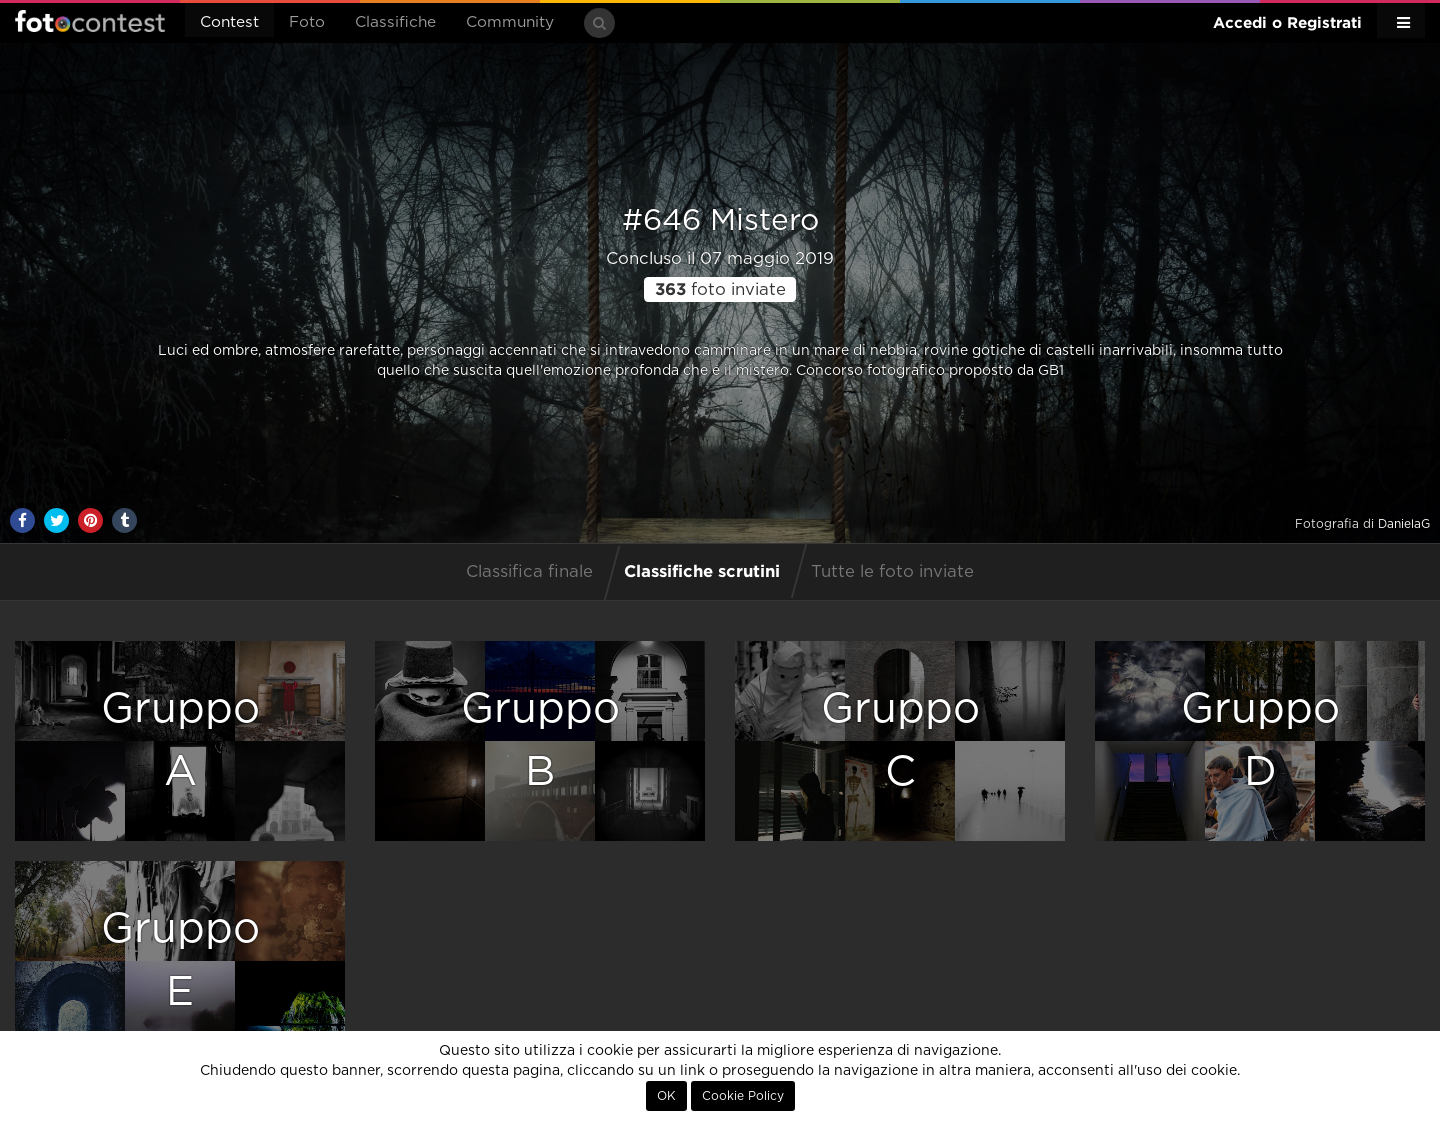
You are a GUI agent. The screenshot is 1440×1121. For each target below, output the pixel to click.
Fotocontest (90, 21)
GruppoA (180, 740)
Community (510, 22)
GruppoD (1260, 740)
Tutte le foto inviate (892, 572)
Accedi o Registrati (1287, 22)
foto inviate (720, 290)
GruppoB (540, 740)
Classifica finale (529, 572)
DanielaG (1404, 524)
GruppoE (180, 960)
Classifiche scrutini (702, 570)
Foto (307, 22)
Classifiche (395, 22)
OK (666, 1096)
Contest (229, 22)
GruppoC (900, 740)
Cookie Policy (743, 1096)
